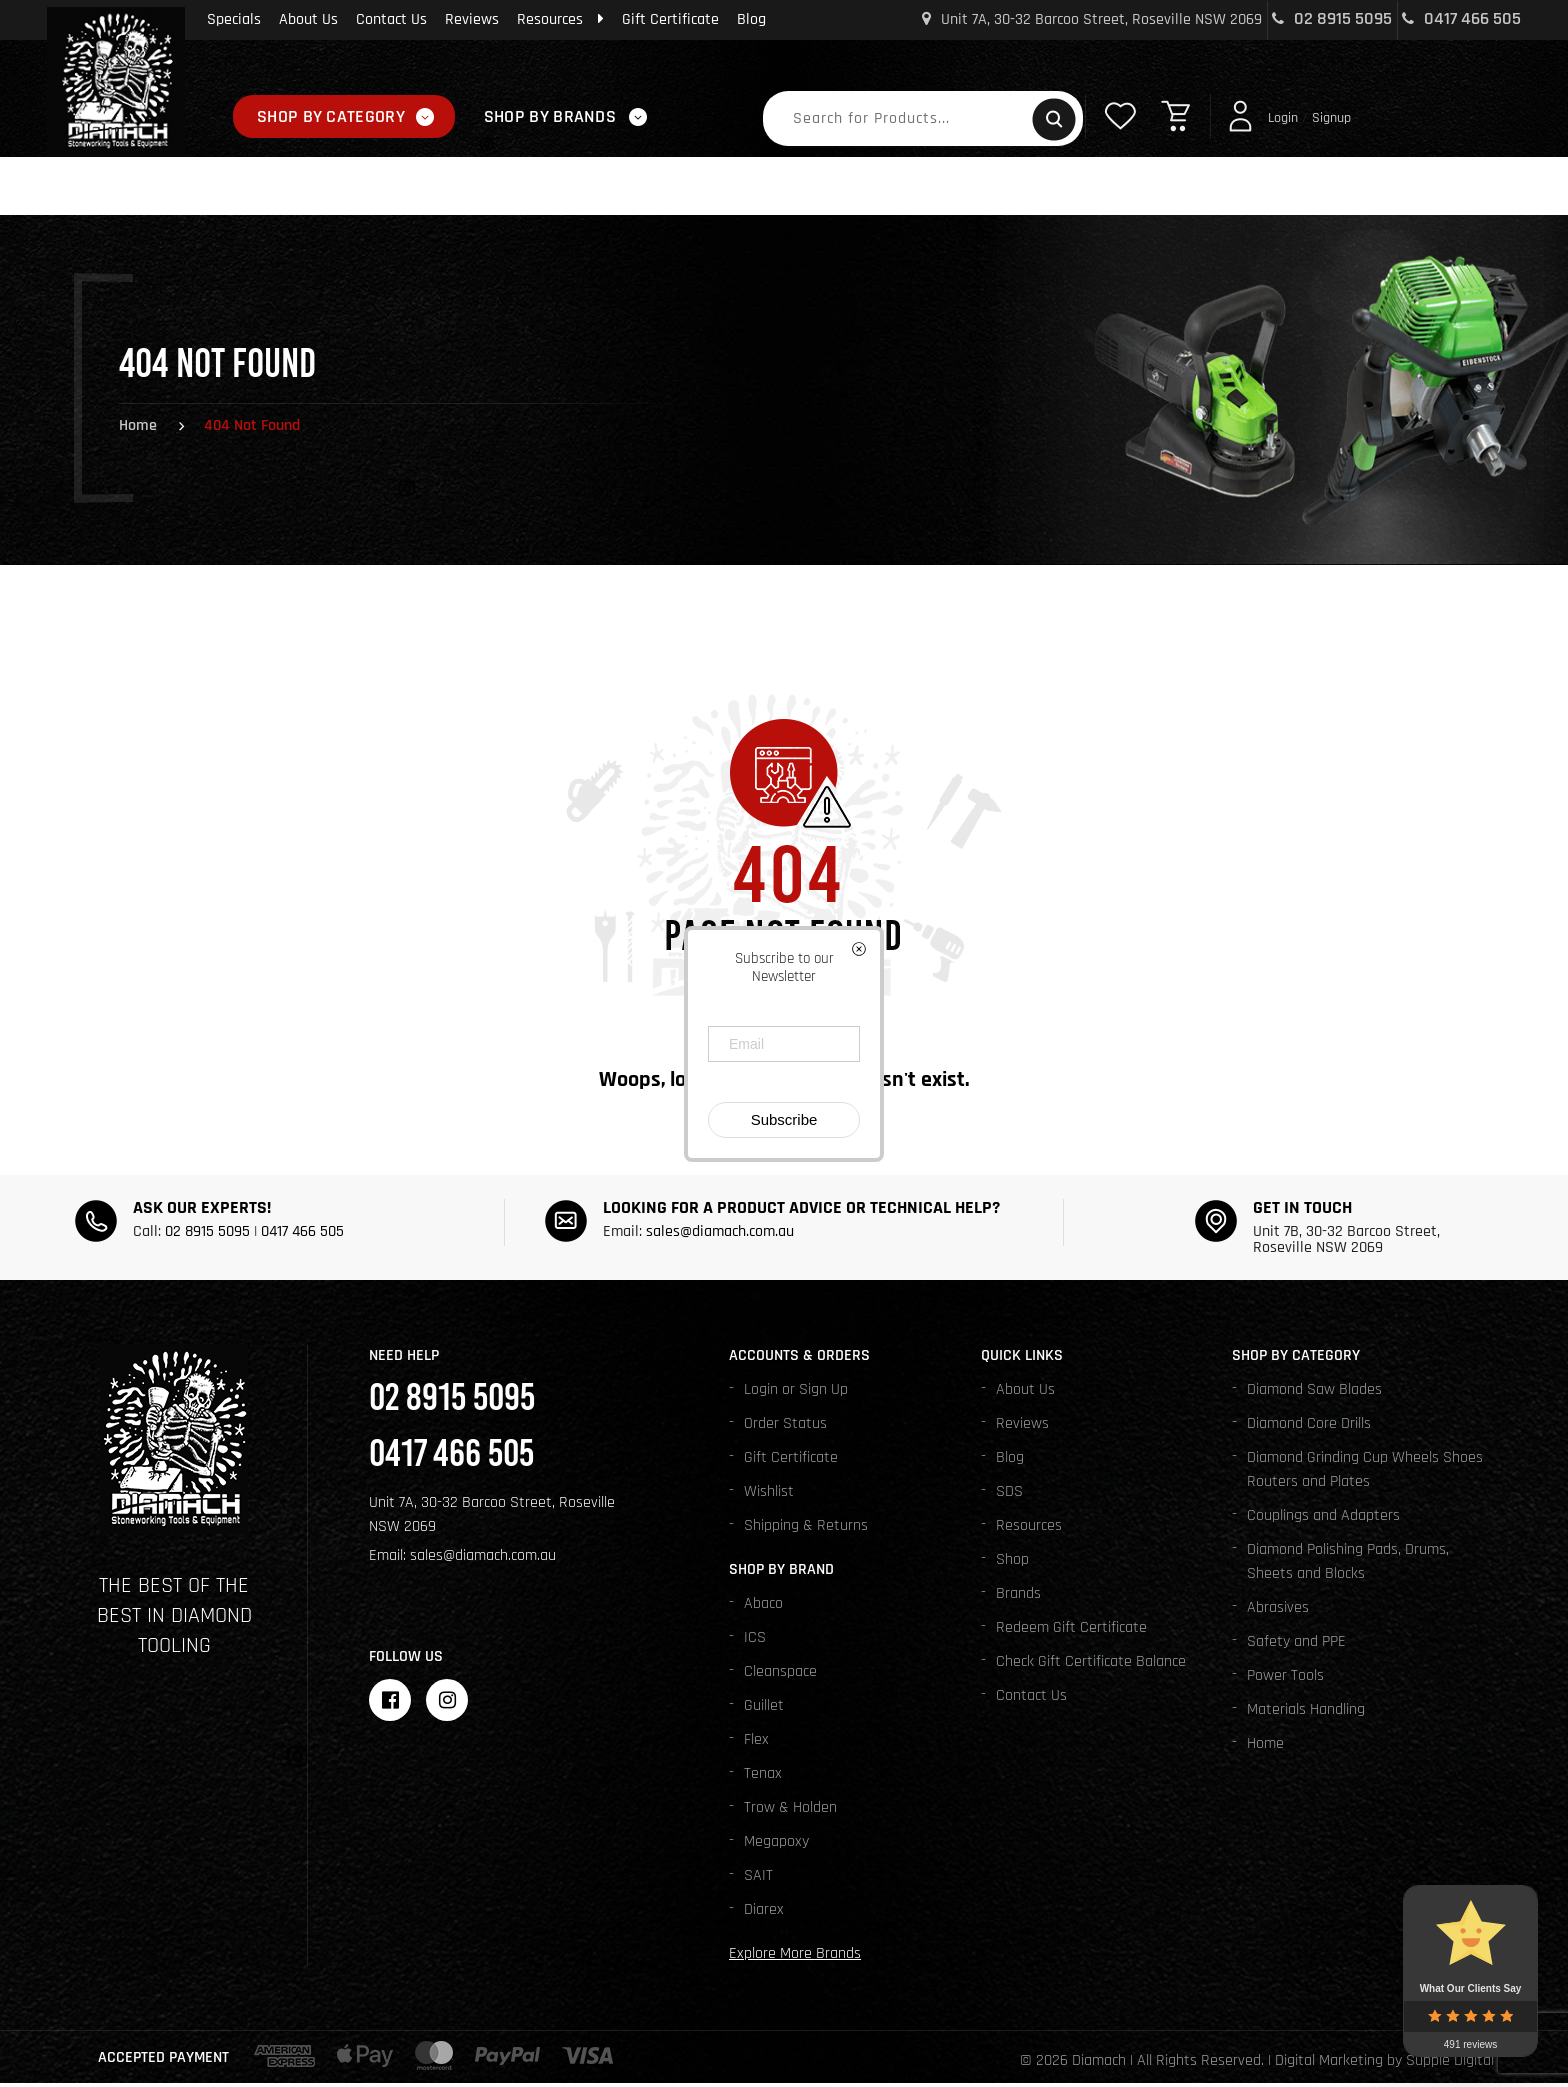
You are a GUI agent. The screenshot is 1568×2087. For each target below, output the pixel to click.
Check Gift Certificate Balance (1091, 1665)
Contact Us (391, 19)
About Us (308, 19)
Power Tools (1285, 1679)
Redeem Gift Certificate (1071, 1631)
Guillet (764, 1709)
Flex (756, 1743)
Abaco (763, 1607)
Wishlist (769, 1495)
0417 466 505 (1461, 18)
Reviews (472, 19)
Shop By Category (331, 116)
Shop (1012, 1563)
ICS (755, 1641)
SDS (1009, 1495)
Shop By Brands (550, 116)
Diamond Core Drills (1309, 1427)
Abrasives (1278, 1611)
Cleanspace (780, 1675)
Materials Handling (1306, 1713)
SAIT (758, 1879)
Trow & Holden (790, 1811)
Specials (234, 19)
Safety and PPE (1296, 1645)
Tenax (763, 1777)
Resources (560, 19)
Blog (751, 19)
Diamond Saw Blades (1314, 1393)
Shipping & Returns (806, 1529)
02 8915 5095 (1332, 18)
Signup (1331, 118)
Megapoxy (776, 1845)
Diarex (764, 1913)
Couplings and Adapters (1323, 1519)
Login (1283, 118)
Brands (1018, 1597)
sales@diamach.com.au (720, 1235)
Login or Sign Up (796, 1393)
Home (138, 429)
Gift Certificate (670, 19)
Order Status (785, 1427)
